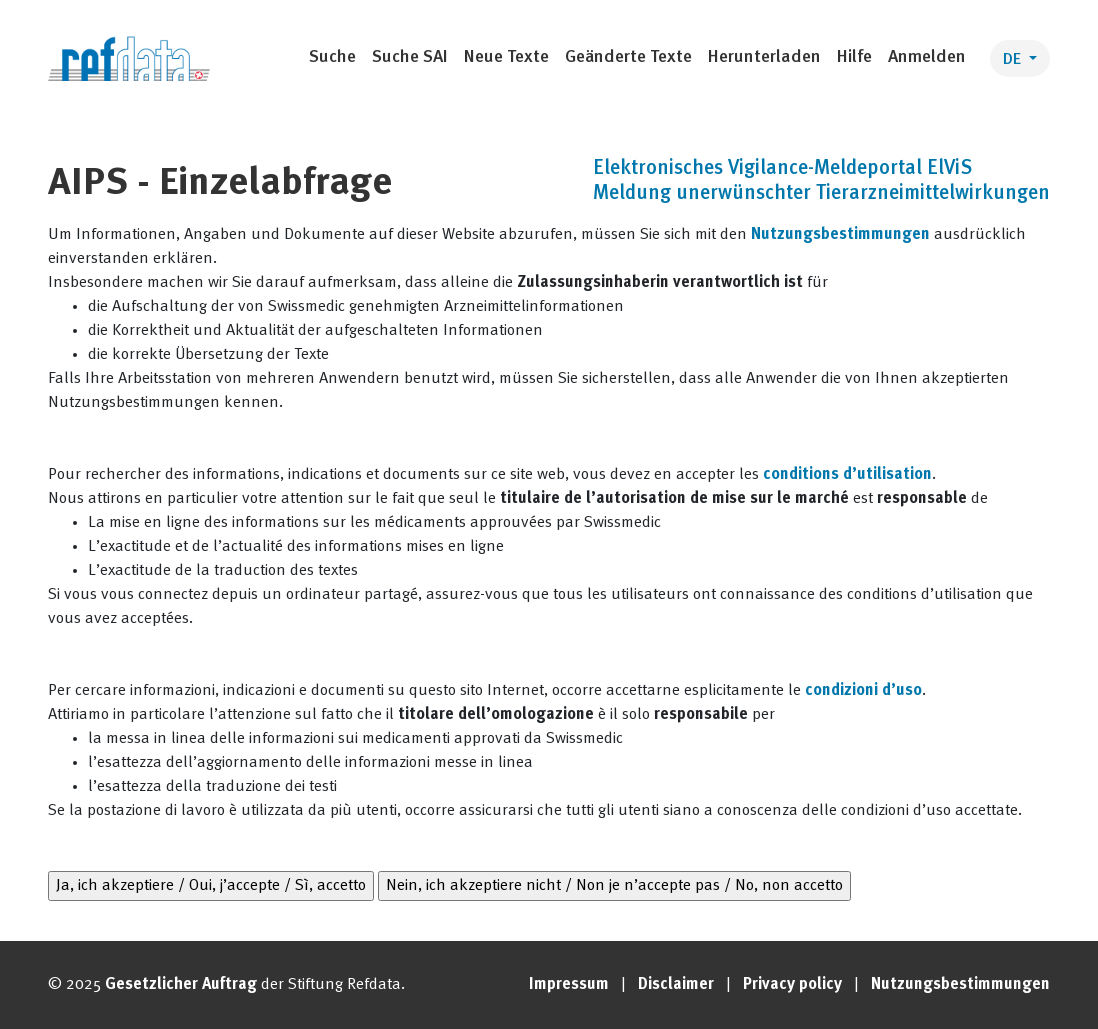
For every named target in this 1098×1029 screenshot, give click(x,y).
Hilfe (854, 57)
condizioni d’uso (863, 691)
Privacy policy (792, 985)
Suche (332, 57)
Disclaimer (676, 985)
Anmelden (927, 57)
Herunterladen (764, 57)
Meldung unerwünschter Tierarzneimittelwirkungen (821, 194)
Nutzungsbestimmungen (840, 235)
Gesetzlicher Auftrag (181, 985)
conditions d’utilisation (847, 475)
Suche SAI (410, 57)
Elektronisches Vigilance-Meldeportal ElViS (782, 169)
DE (1014, 60)
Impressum (569, 985)
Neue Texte (506, 57)
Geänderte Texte (628, 57)
